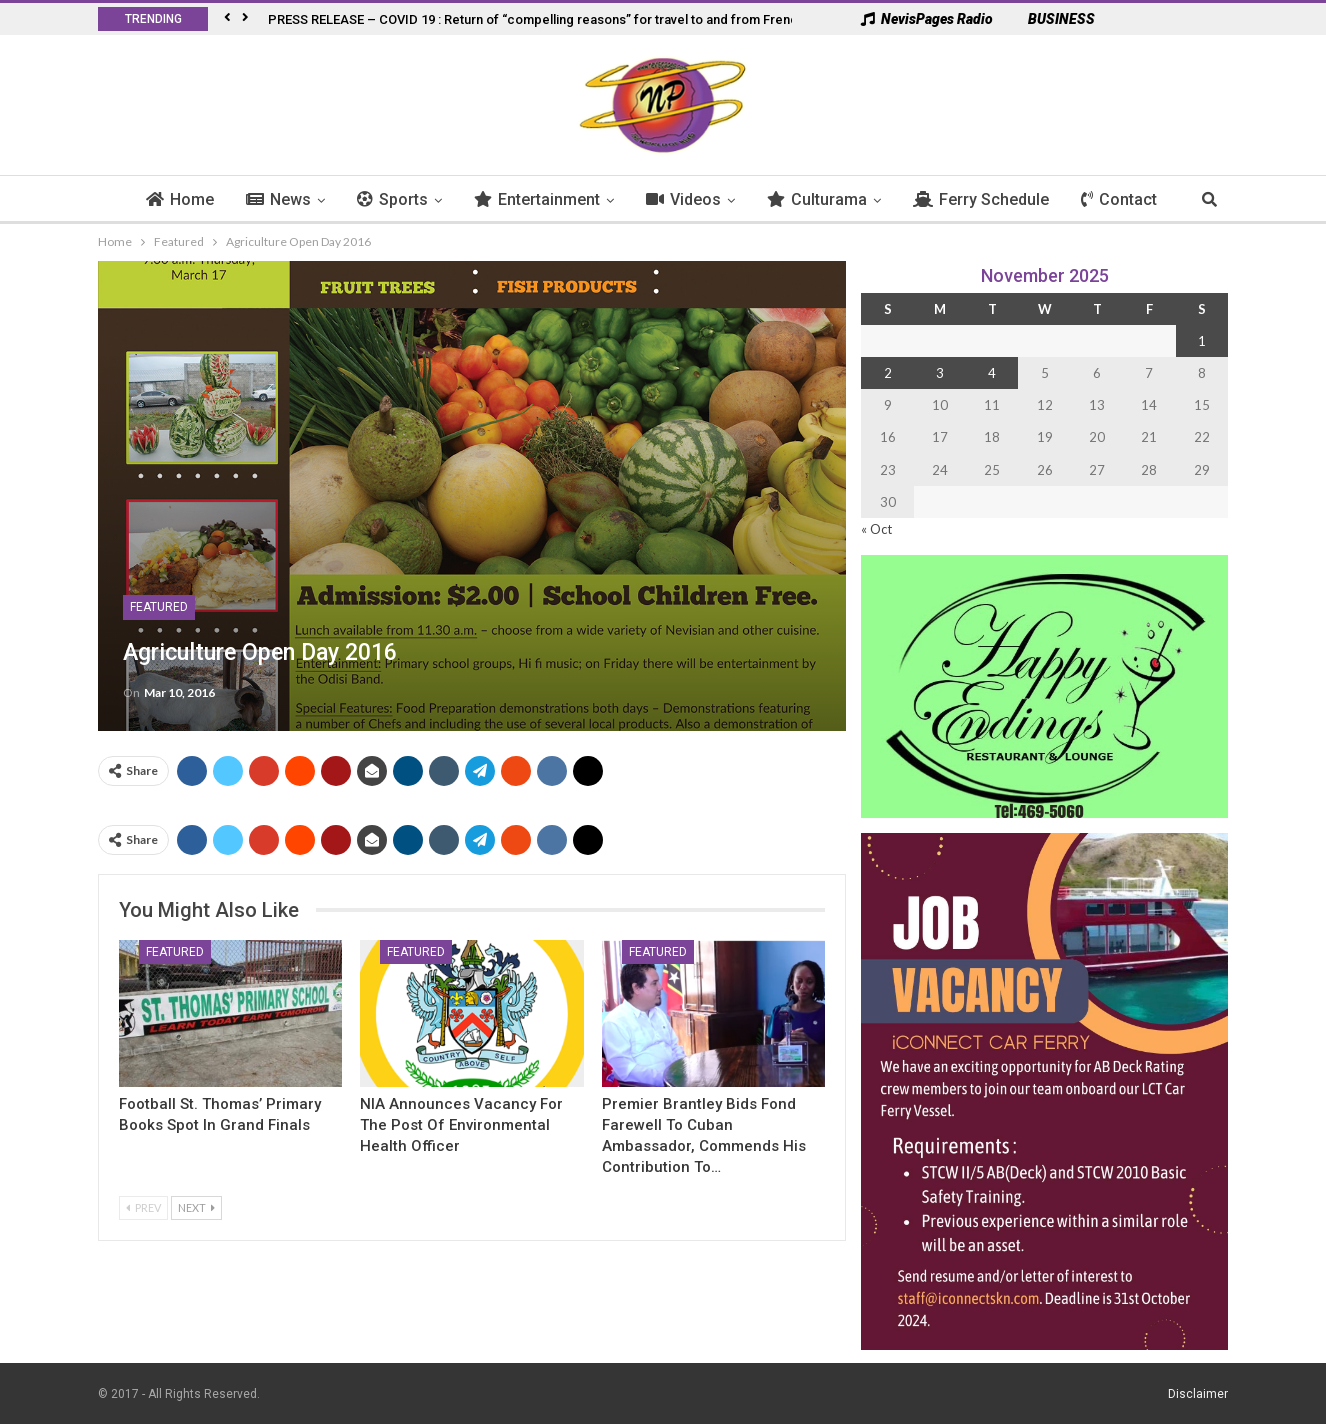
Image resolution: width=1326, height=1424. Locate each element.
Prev (143, 1207)
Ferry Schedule (981, 199)
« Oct (876, 529)
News (278, 199)
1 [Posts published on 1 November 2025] (1202, 341)
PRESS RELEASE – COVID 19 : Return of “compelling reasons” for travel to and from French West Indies (573, 19)
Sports (392, 199)
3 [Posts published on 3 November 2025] (940, 373)
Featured (159, 607)
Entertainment (537, 199)
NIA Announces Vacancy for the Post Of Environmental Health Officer (461, 1125)
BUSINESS (1051, 19)
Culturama (817, 199)
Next (196, 1207)
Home (180, 199)
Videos (683, 199)
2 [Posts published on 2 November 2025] (888, 373)
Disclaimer (1198, 1393)
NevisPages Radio (927, 19)
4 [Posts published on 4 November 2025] (992, 373)
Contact (1119, 199)
